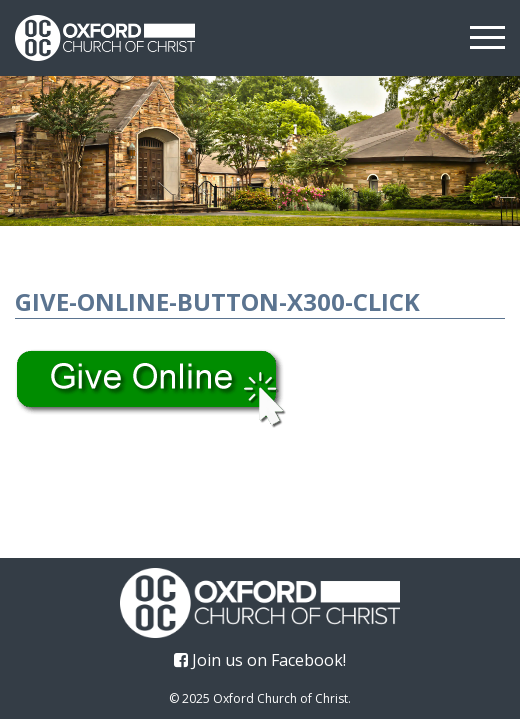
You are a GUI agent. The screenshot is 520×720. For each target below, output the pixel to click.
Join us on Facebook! (260, 660)
